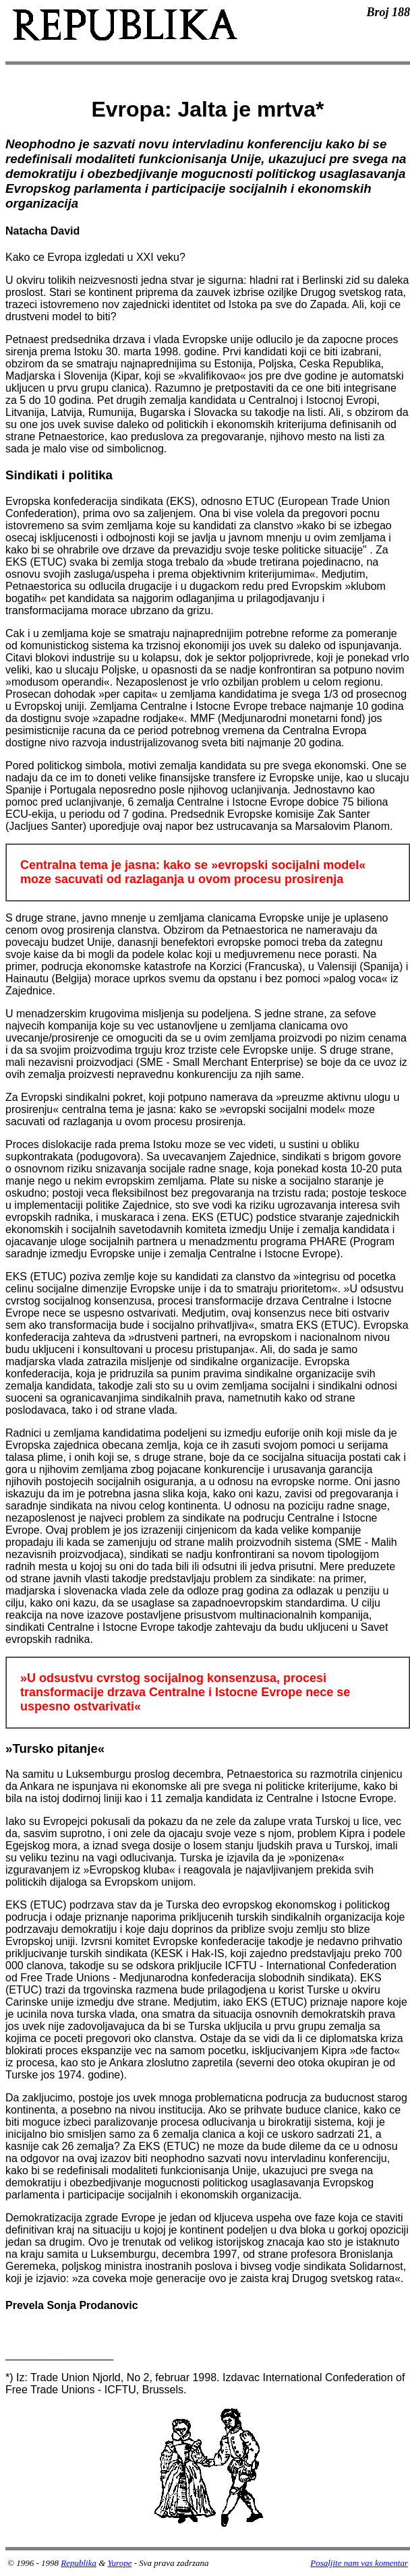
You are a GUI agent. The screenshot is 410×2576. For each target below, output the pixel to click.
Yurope (120, 2563)
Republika (78, 2563)
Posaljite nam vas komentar (359, 2563)
